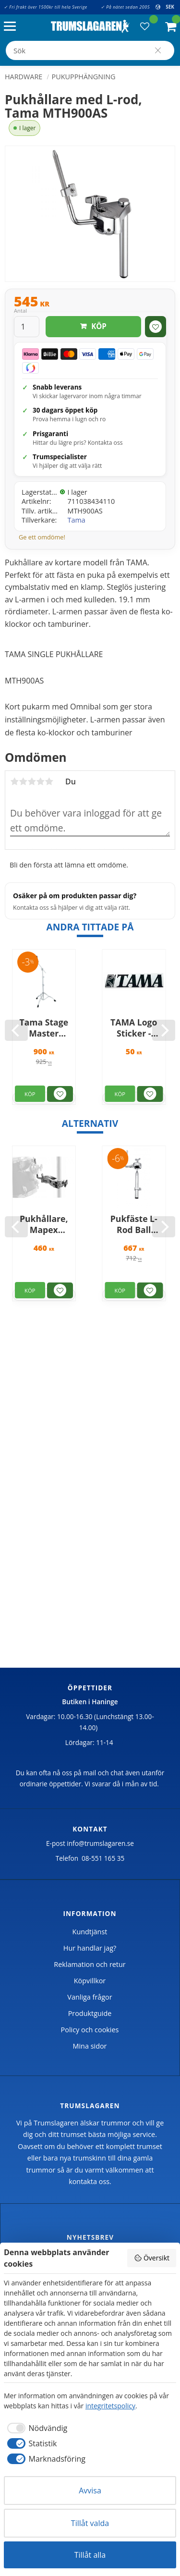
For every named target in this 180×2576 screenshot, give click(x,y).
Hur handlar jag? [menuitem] (89, 1948)
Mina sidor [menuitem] (90, 2046)
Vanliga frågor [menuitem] (89, 1997)
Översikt (151, 2257)
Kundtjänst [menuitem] (90, 1931)
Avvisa (90, 2490)
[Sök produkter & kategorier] (90, 50)
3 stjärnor (31, 781)
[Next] (163, 1030)
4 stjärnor (40, 781)
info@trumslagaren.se (100, 1843)
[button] (12, 26)
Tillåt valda (90, 2523)
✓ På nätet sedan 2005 (125, 7)
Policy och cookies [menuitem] (90, 2029)
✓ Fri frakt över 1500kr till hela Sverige (45, 7)
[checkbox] (35, 2428)
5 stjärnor (49, 781)
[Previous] (16, 1030)
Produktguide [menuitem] (90, 2013)
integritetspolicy (110, 2405)
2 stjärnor (23, 781)
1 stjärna (14, 781)
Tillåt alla (90, 2555)
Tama (76, 520)
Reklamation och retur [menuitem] (89, 1964)
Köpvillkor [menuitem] (90, 1980)
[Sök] (158, 50)
